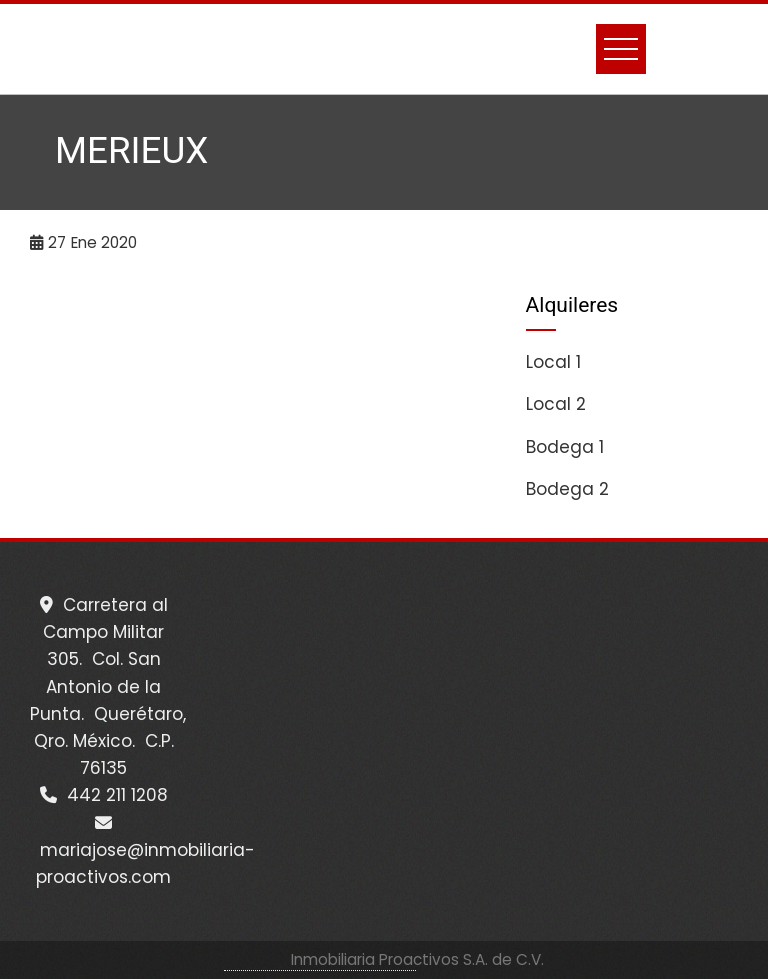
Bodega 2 (567, 489)
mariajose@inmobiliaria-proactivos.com (142, 851)
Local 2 (556, 404)
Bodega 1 (565, 447)
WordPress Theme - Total (320, 959)
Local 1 (553, 362)
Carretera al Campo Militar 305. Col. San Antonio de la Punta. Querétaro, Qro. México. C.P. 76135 (108, 686)
